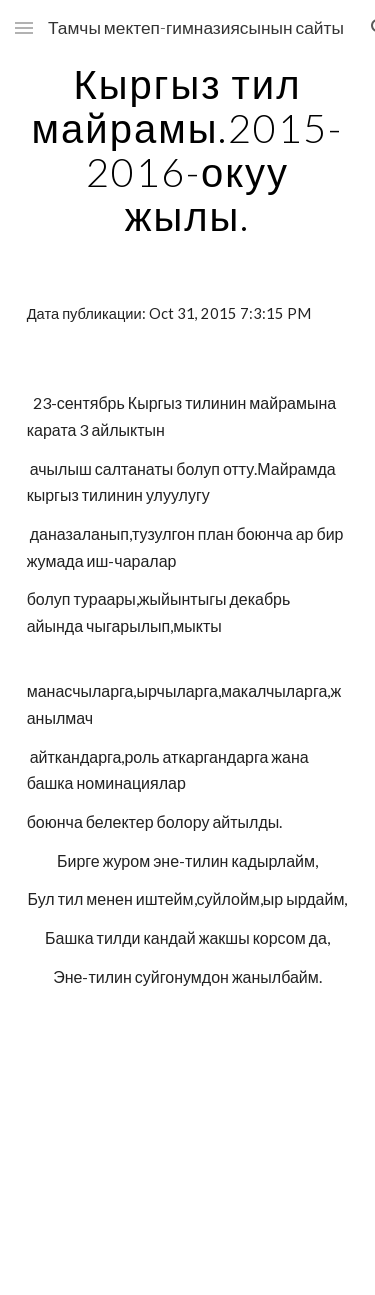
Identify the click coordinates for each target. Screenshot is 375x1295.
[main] (188, 150)
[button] (24, 27)
